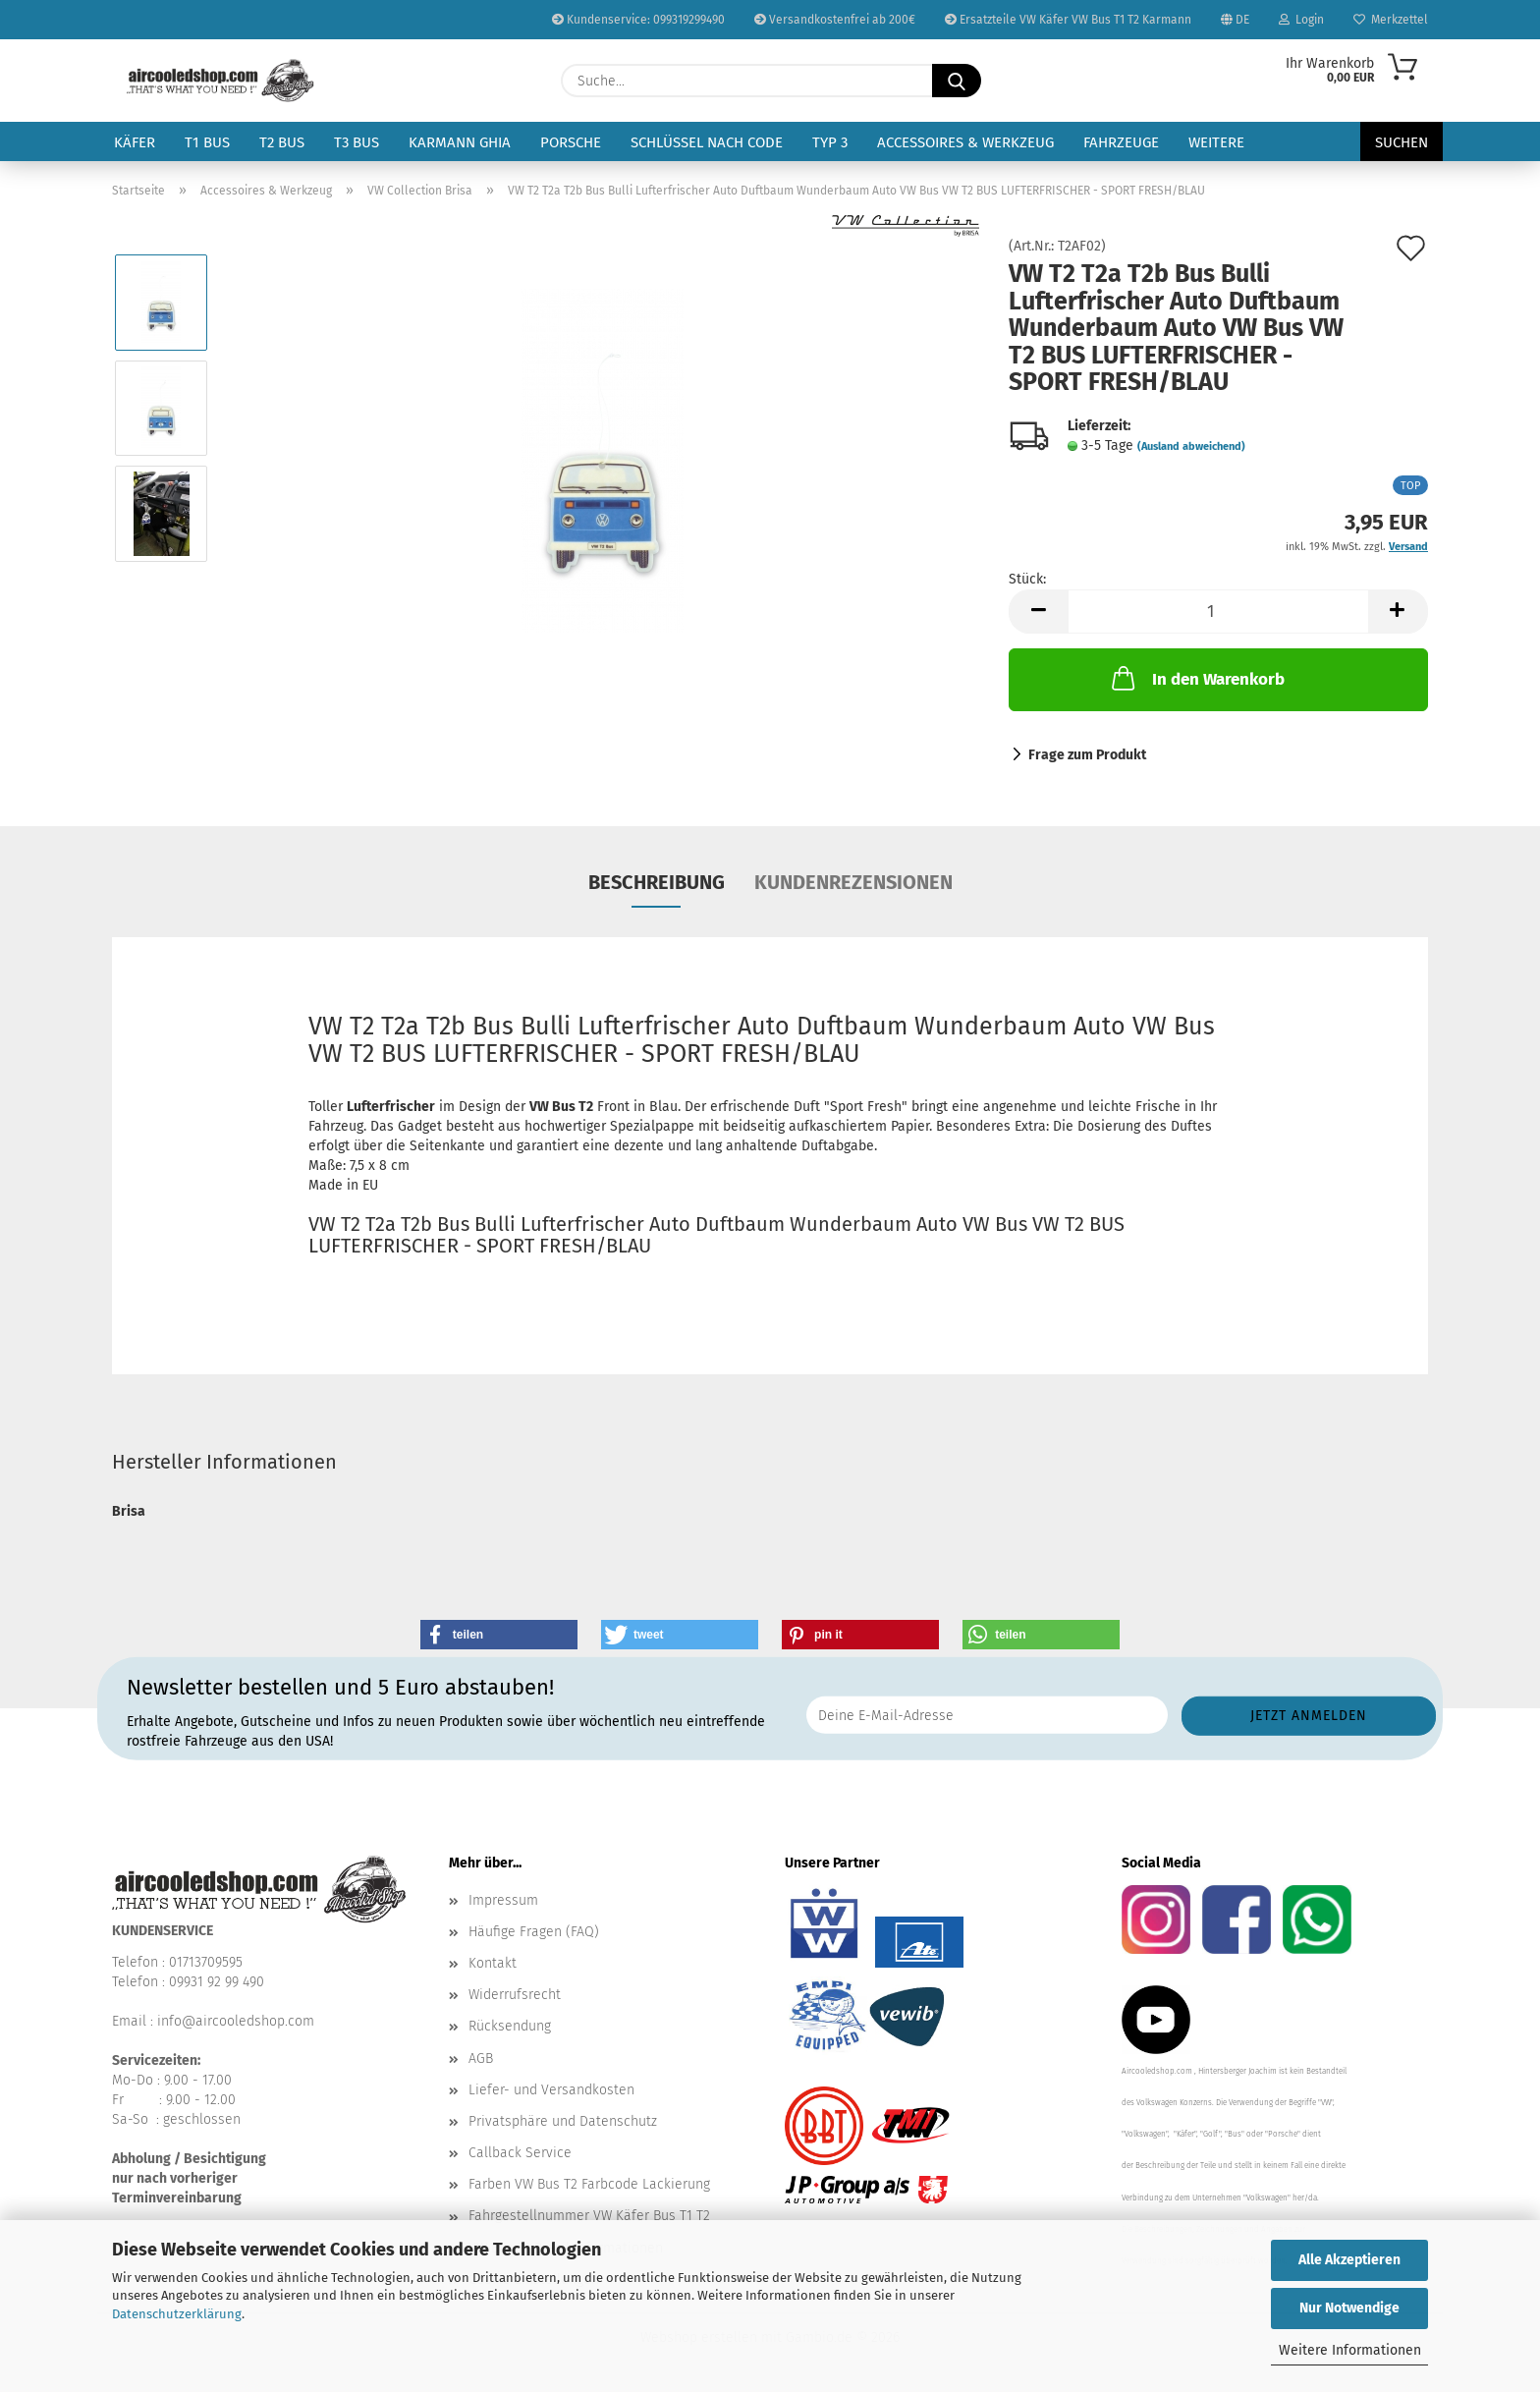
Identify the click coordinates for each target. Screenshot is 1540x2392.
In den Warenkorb (1196, 678)
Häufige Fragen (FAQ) (533, 1931)
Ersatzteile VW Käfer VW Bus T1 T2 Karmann (1068, 20)
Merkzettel (1390, 20)
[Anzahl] (1218, 611)
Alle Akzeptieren (1349, 2260)
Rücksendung (509, 2026)
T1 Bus (207, 142)
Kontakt (492, 1963)
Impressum (503, 1900)
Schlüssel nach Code (707, 142)
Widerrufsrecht (514, 1994)
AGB (480, 2058)
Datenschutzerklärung (177, 2314)
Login (1301, 20)
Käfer (134, 142)
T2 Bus (281, 142)
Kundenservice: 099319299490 (638, 20)
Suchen (1401, 142)
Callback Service (520, 2152)
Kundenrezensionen (853, 882)
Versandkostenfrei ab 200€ (834, 20)
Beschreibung (656, 882)
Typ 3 (830, 142)
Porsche (570, 142)
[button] (1038, 611)
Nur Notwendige (1349, 2308)
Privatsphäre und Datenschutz (562, 2121)
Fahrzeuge (1121, 142)
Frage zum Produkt (1087, 755)
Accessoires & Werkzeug (965, 142)
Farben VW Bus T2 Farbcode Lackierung (589, 2184)
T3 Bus (356, 142)
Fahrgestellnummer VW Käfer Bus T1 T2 (589, 2215)
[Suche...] (956, 80)
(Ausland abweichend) (1191, 446)
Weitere (1216, 142)
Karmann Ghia (460, 142)
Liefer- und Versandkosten (551, 2090)
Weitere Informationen (1350, 2350)
